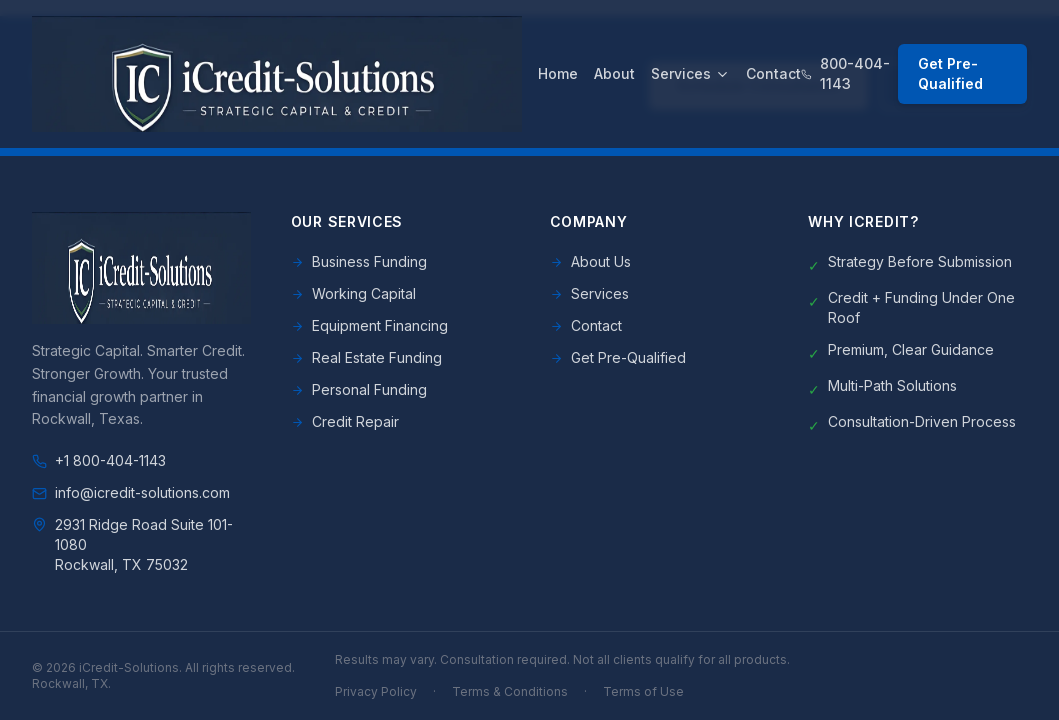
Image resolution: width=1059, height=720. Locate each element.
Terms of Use (643, 691)
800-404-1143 (845, 73)
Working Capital (353, 293)
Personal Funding (359, 389)
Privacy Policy (376, 691)
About (614, 73)
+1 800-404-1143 (99, 460)
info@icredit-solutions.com (131, 492)
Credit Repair (345, 421)
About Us (590, 261)
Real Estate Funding (366, 357)
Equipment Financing (369, 325)
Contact (773, 73)
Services (690, 73)
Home (558, 73)
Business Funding (359, 261)
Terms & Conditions (510, 691)
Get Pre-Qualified (950, 73)
